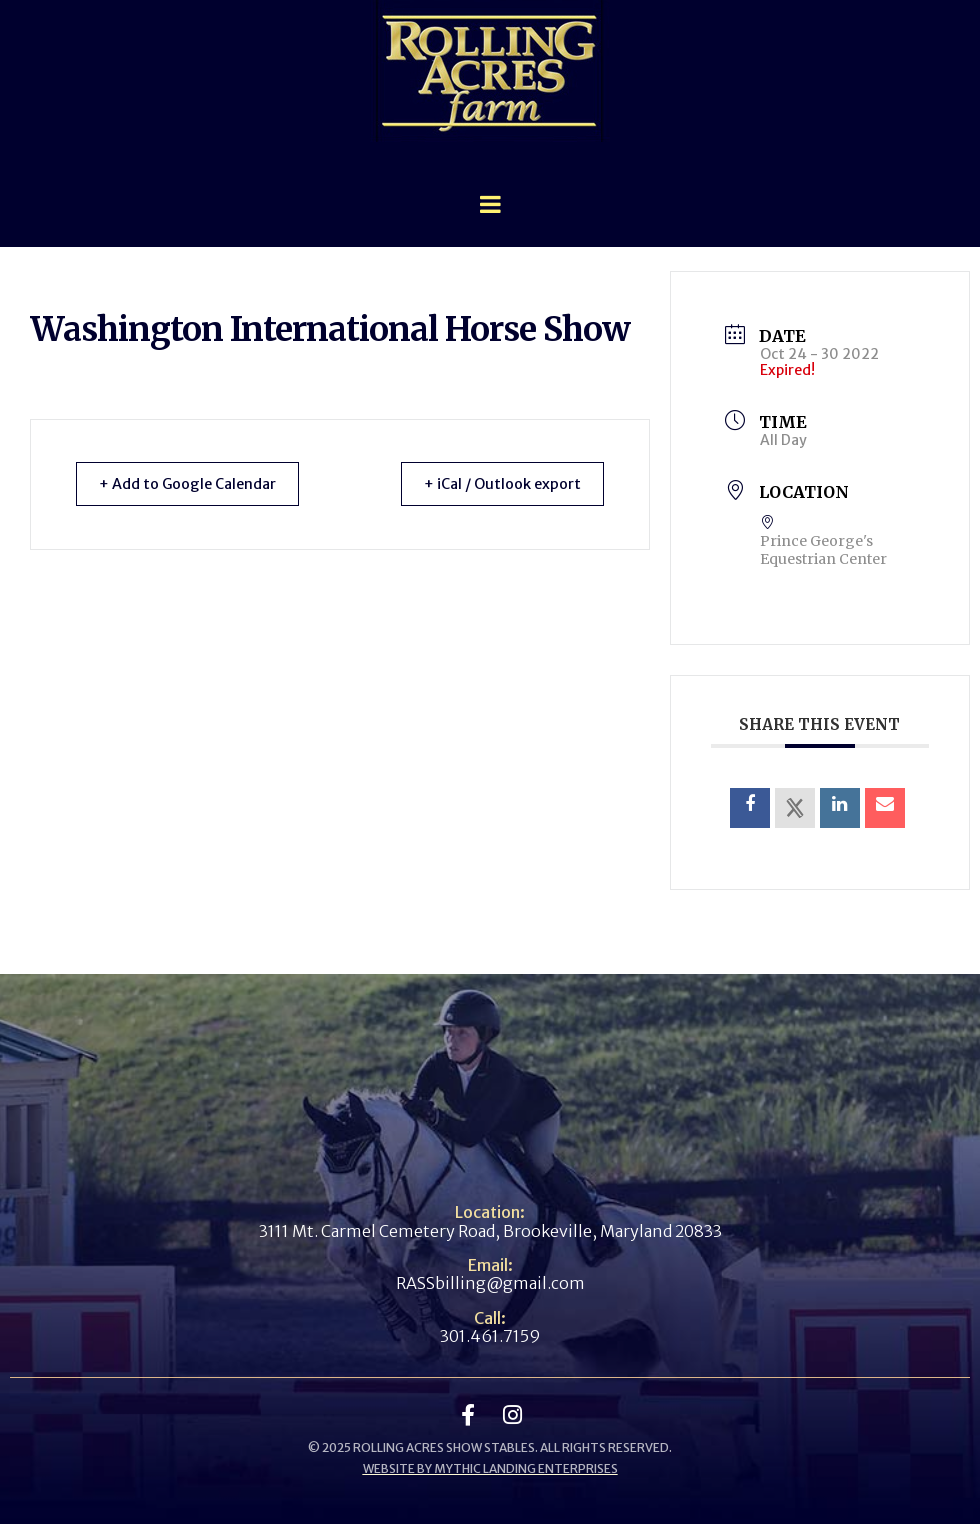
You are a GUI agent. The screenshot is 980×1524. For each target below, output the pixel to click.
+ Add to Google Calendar (196, 483)
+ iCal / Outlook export (494, 483)
